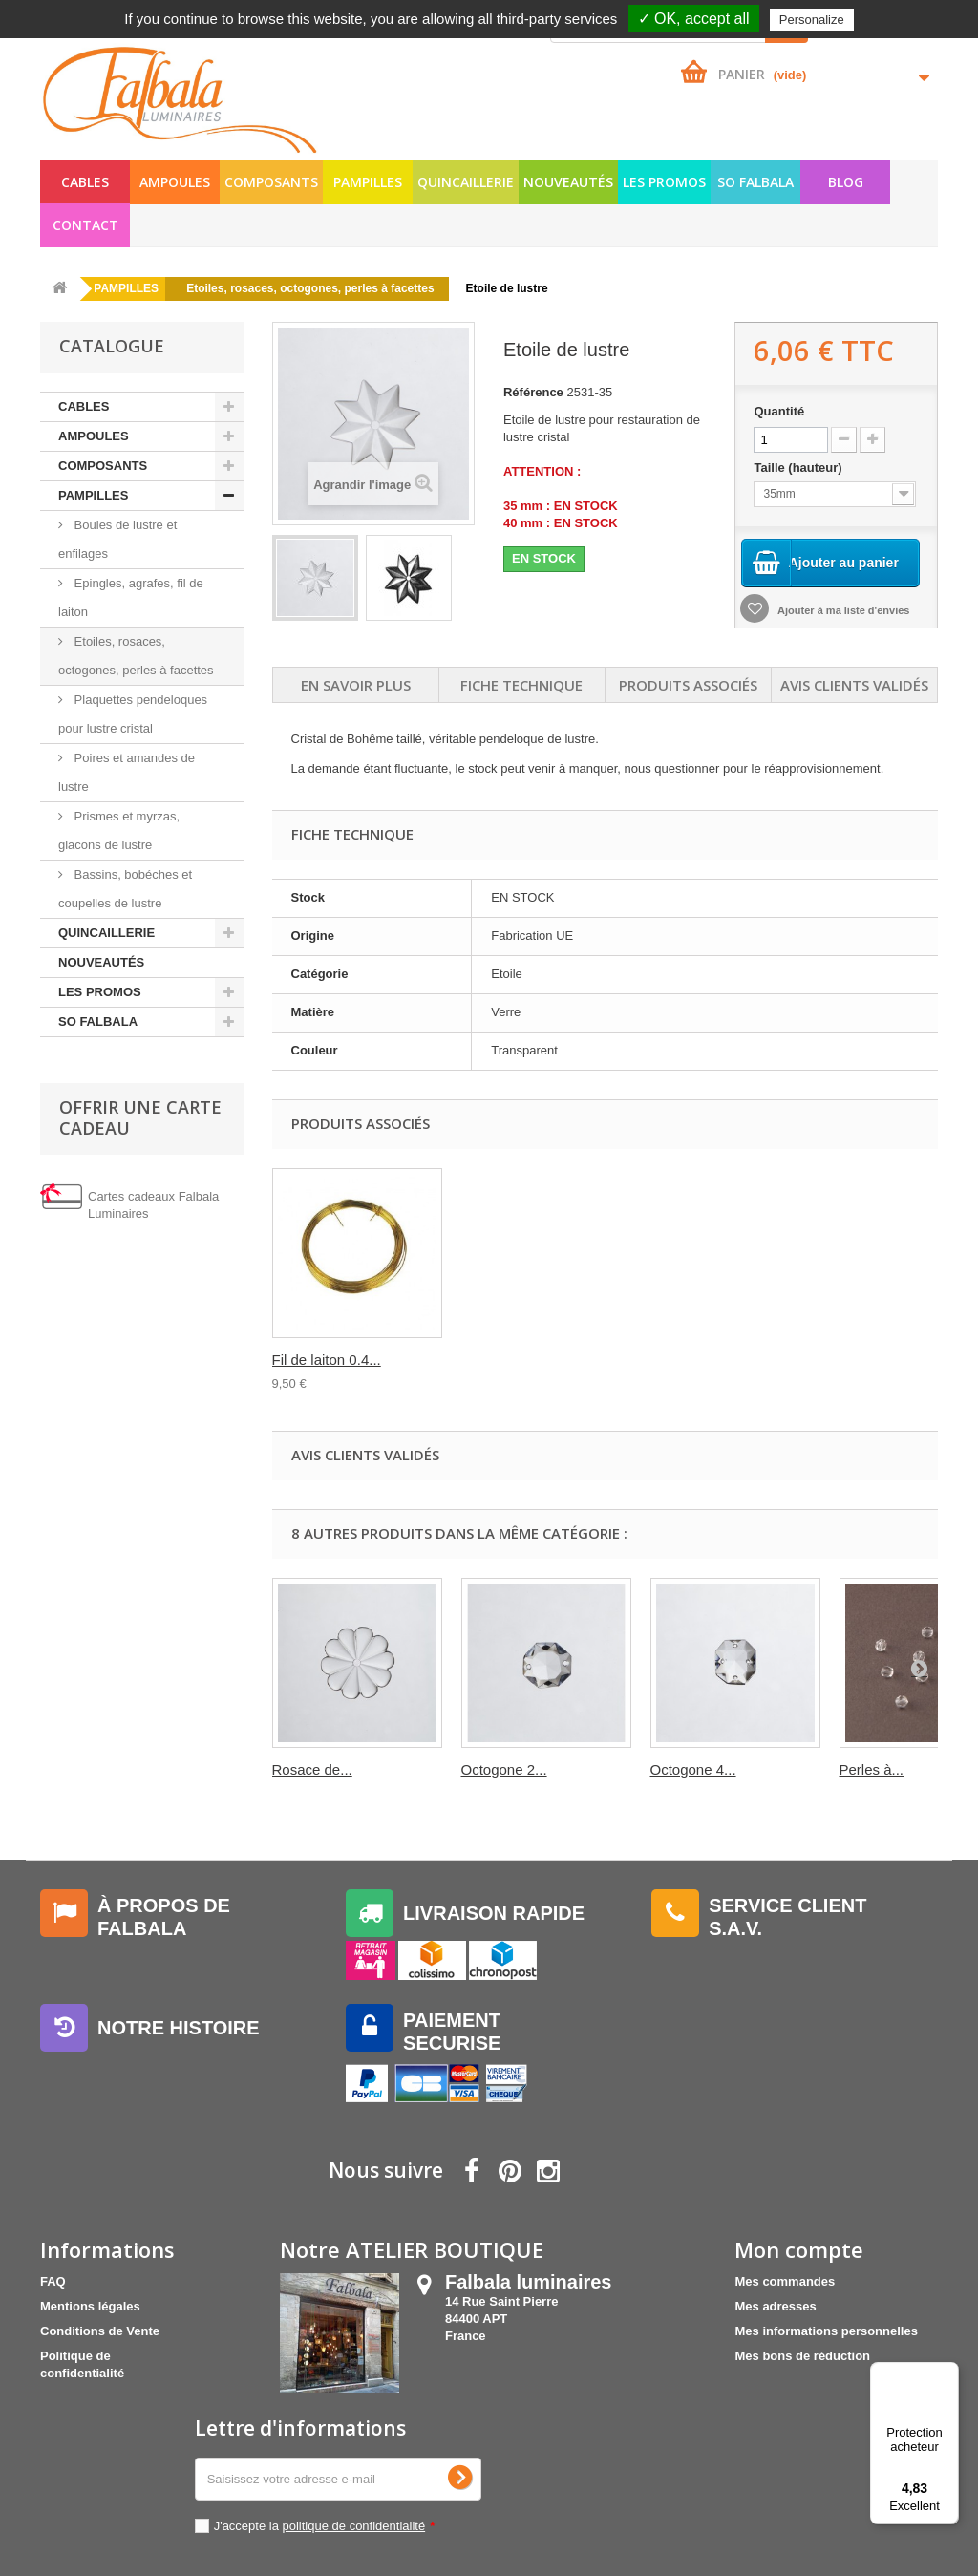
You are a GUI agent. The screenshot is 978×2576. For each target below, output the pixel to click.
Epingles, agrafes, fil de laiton (130, 597)
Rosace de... (312, 1769)
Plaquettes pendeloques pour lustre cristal (132, 713)
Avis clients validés (854, 684)
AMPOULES (174, 182)
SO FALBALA (755, 182)
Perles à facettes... (331, 1360)
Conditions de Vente (99, 2331)
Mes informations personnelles (825, 2331)
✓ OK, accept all (694, 19)
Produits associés (688, 684)
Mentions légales (90, 2306)
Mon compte (798, 2249)
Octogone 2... (504, 1769)
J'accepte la (325, 2526)
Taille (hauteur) (799, 467)
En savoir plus (356, 684)
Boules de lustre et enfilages (117, 539)
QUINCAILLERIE (465, 182)
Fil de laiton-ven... (517, 1360)
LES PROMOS (664, 182)
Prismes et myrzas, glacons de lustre (119, 830)
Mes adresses (775, 2306)
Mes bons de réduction (802, 2356)
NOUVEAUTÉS (568, 182)
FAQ (53, 2281)
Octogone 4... (693, 1769)
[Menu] (947, 2373)
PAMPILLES (367, 182)
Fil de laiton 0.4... (704, 1360)
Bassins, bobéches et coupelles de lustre (125, 888)
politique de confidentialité (354, 2526)
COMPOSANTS (271, 182)
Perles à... (872, 1769)
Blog (845, 182)
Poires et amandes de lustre (126, 772)
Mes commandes (784, 2281)
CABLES (85, 182)
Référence (533, 392)
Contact (85, 225)
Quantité (779, 411)
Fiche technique (521, 684)
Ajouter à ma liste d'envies (842, 611)
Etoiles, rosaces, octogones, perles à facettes (136, 655)
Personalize (811, 19)
